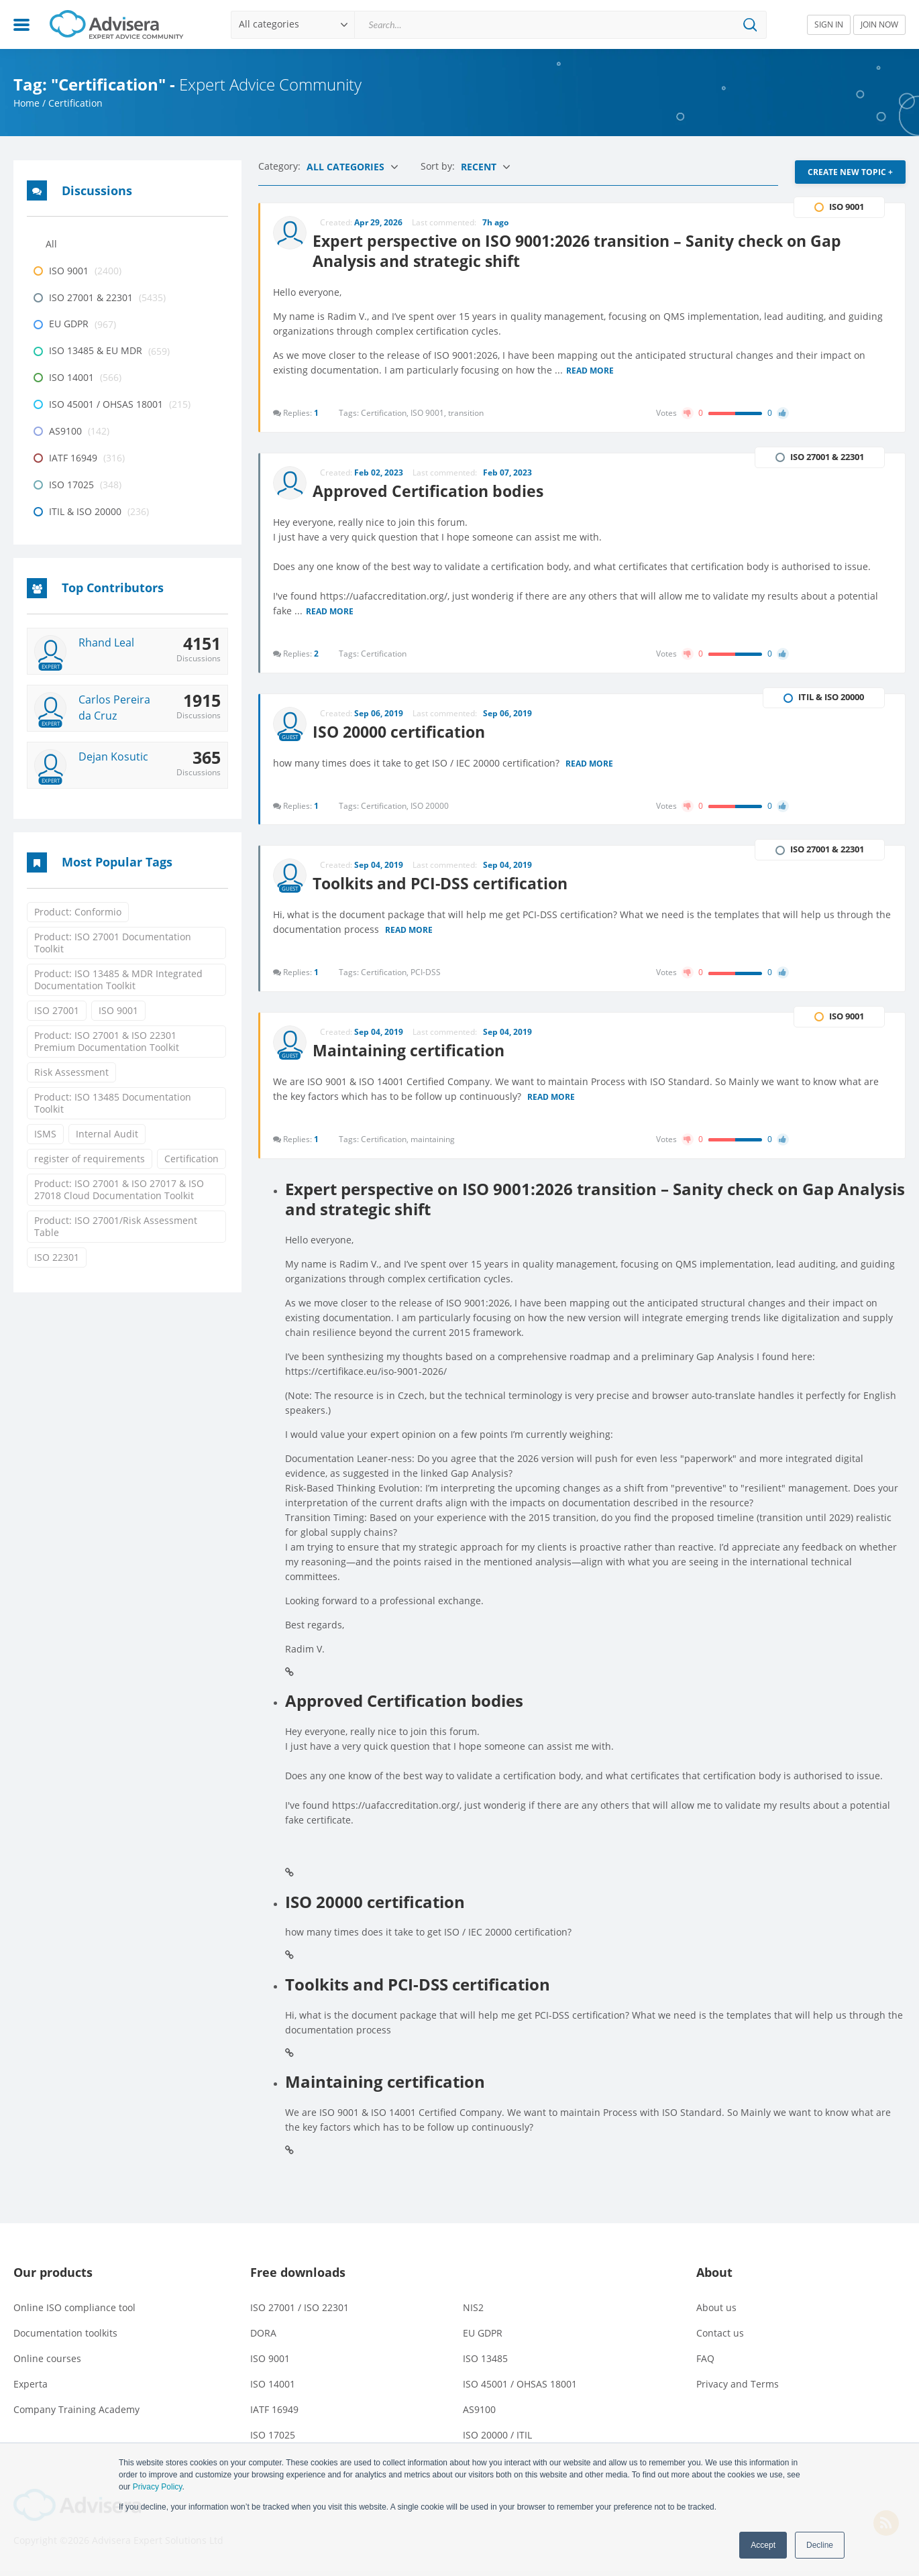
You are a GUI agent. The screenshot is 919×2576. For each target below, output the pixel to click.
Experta (30, 2389)
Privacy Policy (157, 2486)
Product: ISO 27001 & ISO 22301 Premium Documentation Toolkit (106, 1041)
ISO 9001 (118, 1010)
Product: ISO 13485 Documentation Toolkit (112, 1102)
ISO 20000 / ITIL (497, 2440)
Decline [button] (819, 2545)
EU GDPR (482, 2338)
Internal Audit (107, 1133)
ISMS (45, 1133)
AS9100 (479, 2414)
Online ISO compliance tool (74, 2312)
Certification (191, 1158)
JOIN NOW (879, 24)
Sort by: (439, 166)
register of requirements (89, 1158)
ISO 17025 (272, 2440)
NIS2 (473, 2312)
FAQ (705, 2363)
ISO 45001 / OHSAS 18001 (520, 2389)
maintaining (433, 1144)
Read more (590, 370)
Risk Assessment (71, 1072)
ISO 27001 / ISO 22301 (299, 2312)
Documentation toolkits (65, 2338)
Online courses (47, 2363)
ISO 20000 (430, 807)
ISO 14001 (272, 2389)
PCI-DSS (426, 975)
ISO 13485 (485, 2363)
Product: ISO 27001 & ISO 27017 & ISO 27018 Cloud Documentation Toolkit (119, 1189)
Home (26, 103)
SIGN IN (828, 24)
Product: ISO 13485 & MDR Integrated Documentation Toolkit (118, 979)
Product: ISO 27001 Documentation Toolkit (112, 942)
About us (716, 2312)
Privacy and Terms (737, 2389)
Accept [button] (763, 2545)
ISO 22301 (56, 1257)
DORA (263, 2338)
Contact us (720, 2338)
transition (466, 411)
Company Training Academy (76, 2414)
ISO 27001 (56, 1010)
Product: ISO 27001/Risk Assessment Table (115, 1226)
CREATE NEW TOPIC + (850, 172)
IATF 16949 (274, 2414)
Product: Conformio (77, 911)
